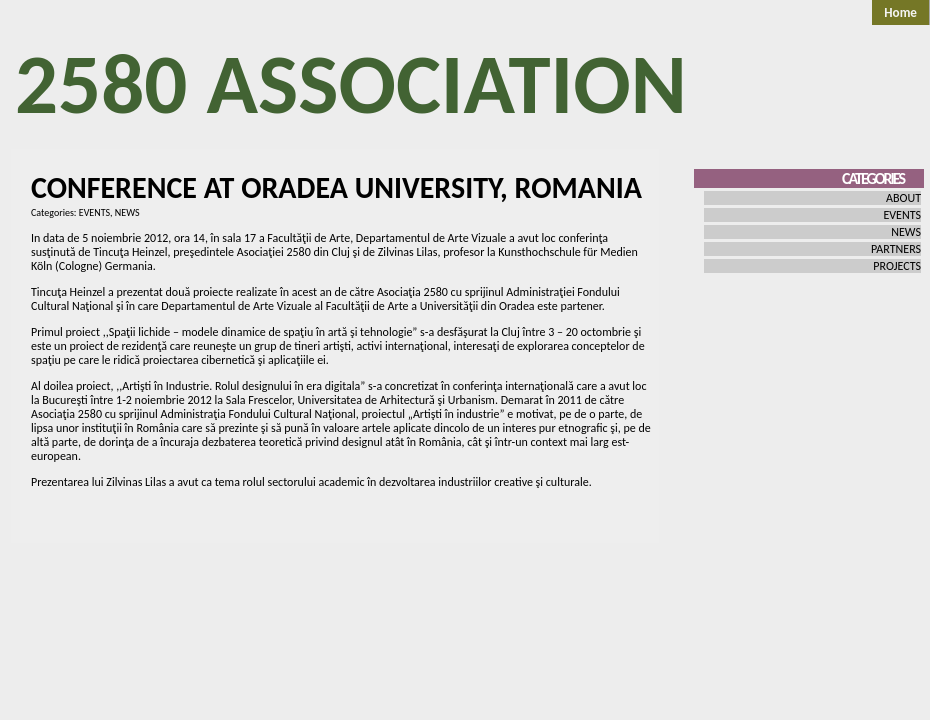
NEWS (127, 212)
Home (900, 12)
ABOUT (903, 198)
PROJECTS (897, 266)
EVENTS (94, 212)
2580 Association (351, 84)
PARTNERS (896, 249)
